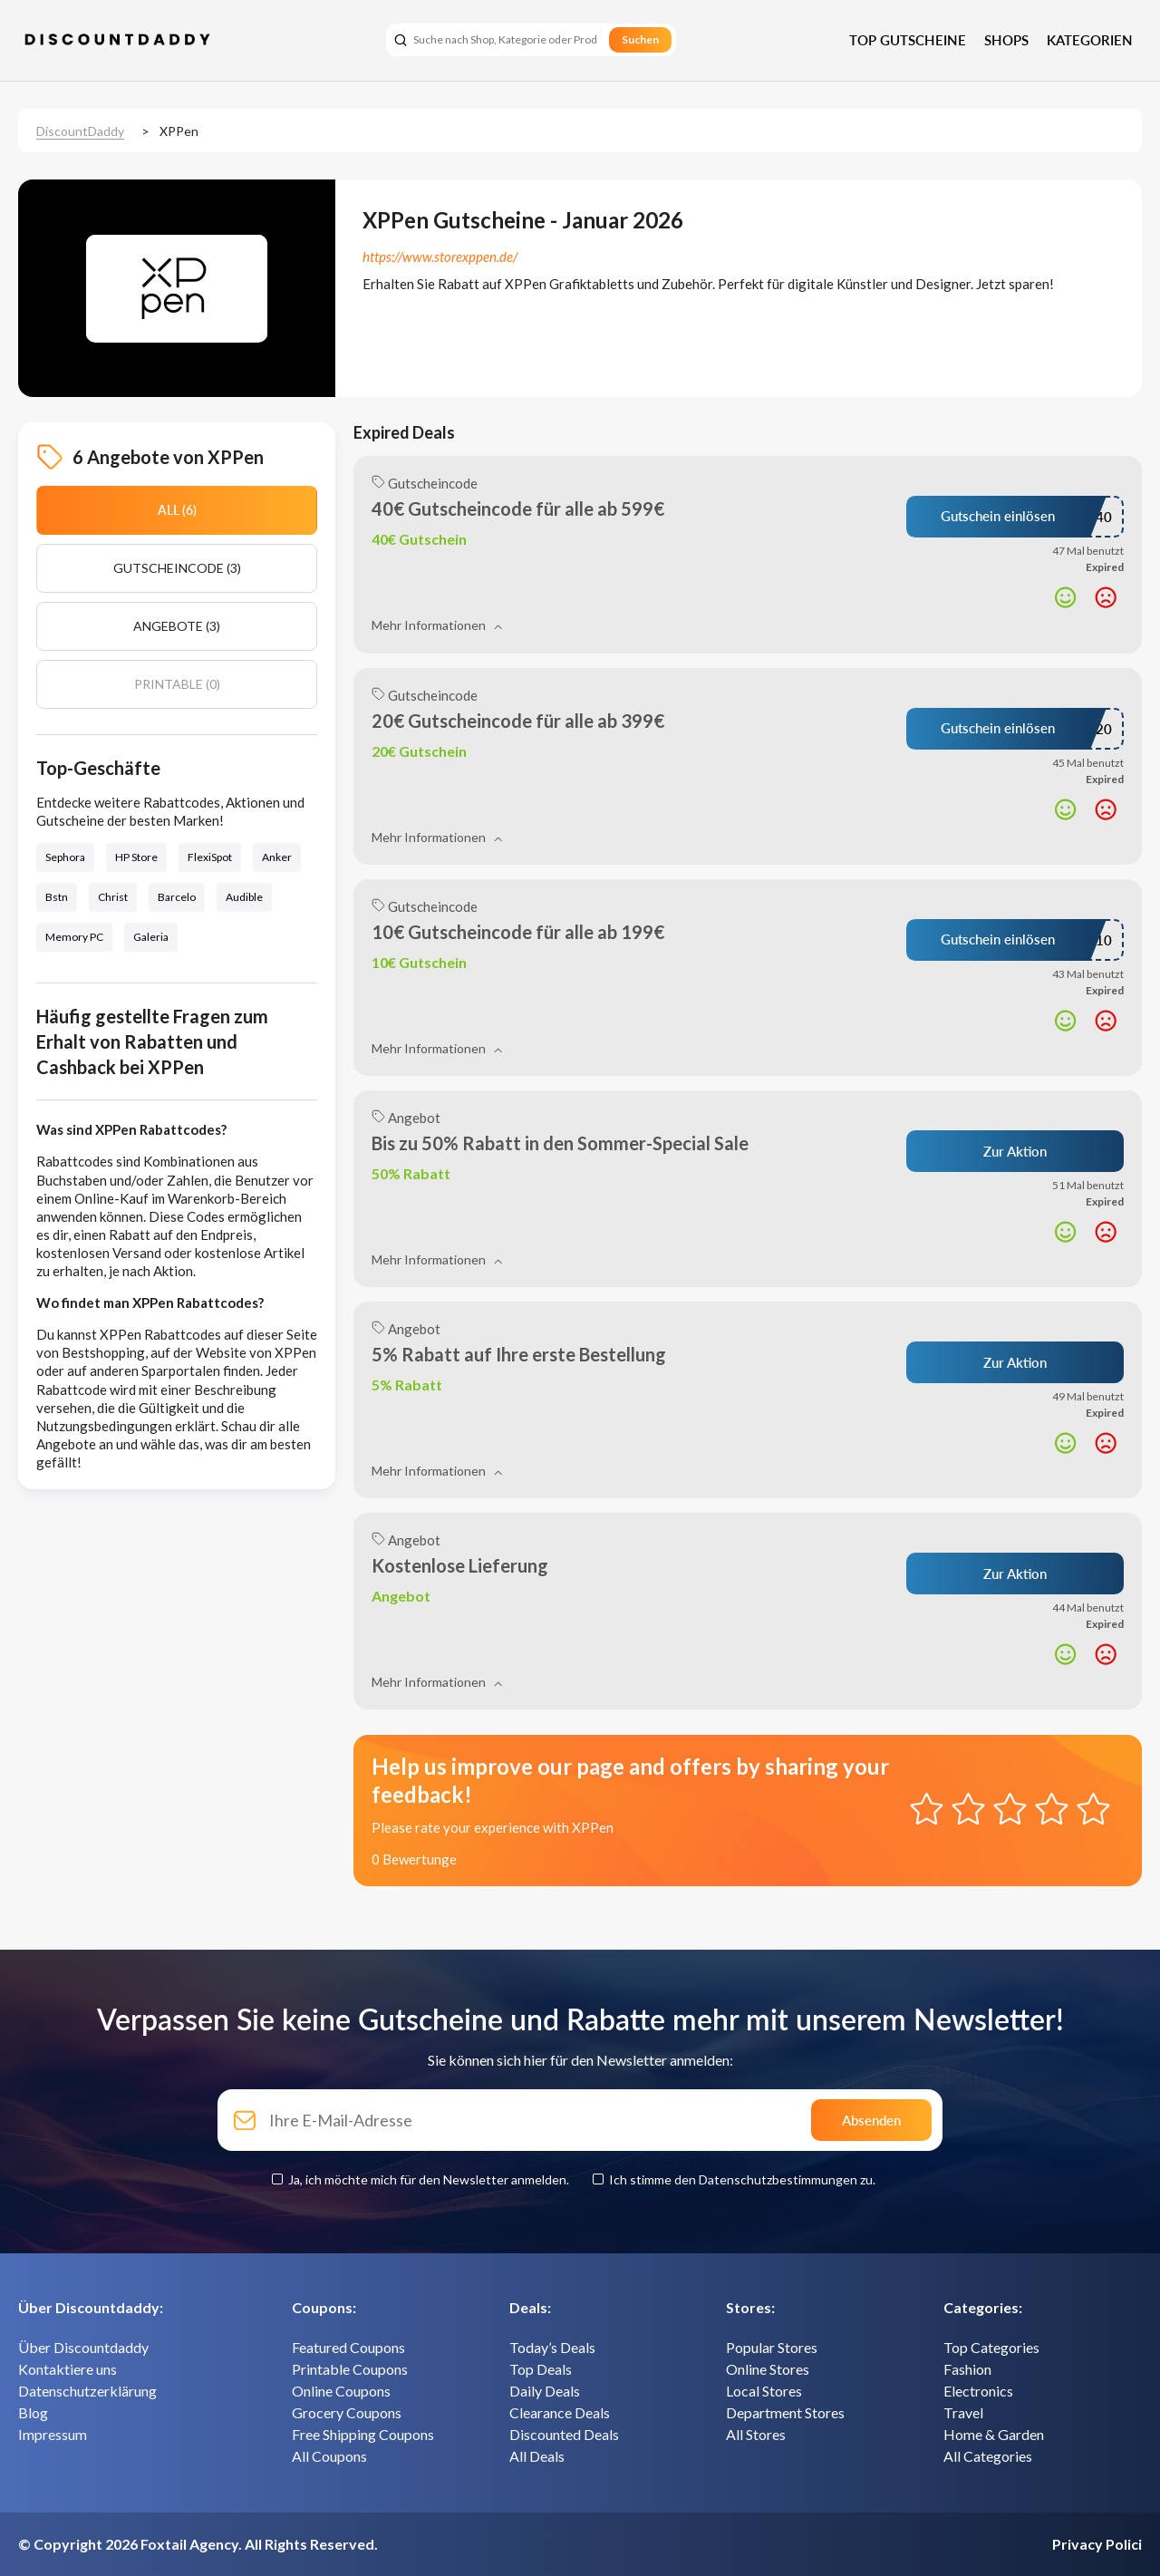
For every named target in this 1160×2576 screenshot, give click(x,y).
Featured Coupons (348, 2347)
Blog (33, 2412)
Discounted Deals (564, 2434)
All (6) (177, 510)
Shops (1006, 40)
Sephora (65, 857)
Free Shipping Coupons (363, 2434)
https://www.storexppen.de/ (439, 256)
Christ (113, 897)
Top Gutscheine (907, 40)
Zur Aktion (1015, 1151)
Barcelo (177, 897)
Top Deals (540, 2368)
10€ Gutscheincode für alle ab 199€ (518, 932)
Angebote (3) (176, 626)
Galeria (151, 937)
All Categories (987, 2456)
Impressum (52, 2434)
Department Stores (785, 2412)
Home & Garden (993, 2434)
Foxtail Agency (189, 2543)
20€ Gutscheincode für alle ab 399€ (518, 720)
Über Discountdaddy (83, 2347)
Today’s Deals (552, 2347)
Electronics (978, 2390)
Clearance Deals (559, 2412)
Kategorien (1090, 40)
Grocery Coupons (346, 2412)
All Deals (537, 2456)
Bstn (56, 897)
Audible (244, 897)
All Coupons (329, 2456)
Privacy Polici (1097, 2543)
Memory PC (74, 937)
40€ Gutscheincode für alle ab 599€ (518, 508)
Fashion (967, 2368)
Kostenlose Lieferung (460, 1565)
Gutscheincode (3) (177, 568)
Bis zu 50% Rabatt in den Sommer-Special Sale (560, 1143)
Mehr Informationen (437, 625)
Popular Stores (771, 2347)
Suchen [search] (640, 39)
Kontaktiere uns (67, 2368)
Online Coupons (341, 2390)
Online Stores (767, 2368)
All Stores (756, 2434)
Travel (963, 2412)
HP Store (136, 857)
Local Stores (764, 2390)
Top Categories (991, 2347)
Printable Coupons (350, 2368)
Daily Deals (544, 2390)
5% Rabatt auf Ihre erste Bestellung (519, 1354)
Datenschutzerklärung (87, 2390)
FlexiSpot (210, 857)
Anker (277, 857)
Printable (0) (177, 684)
